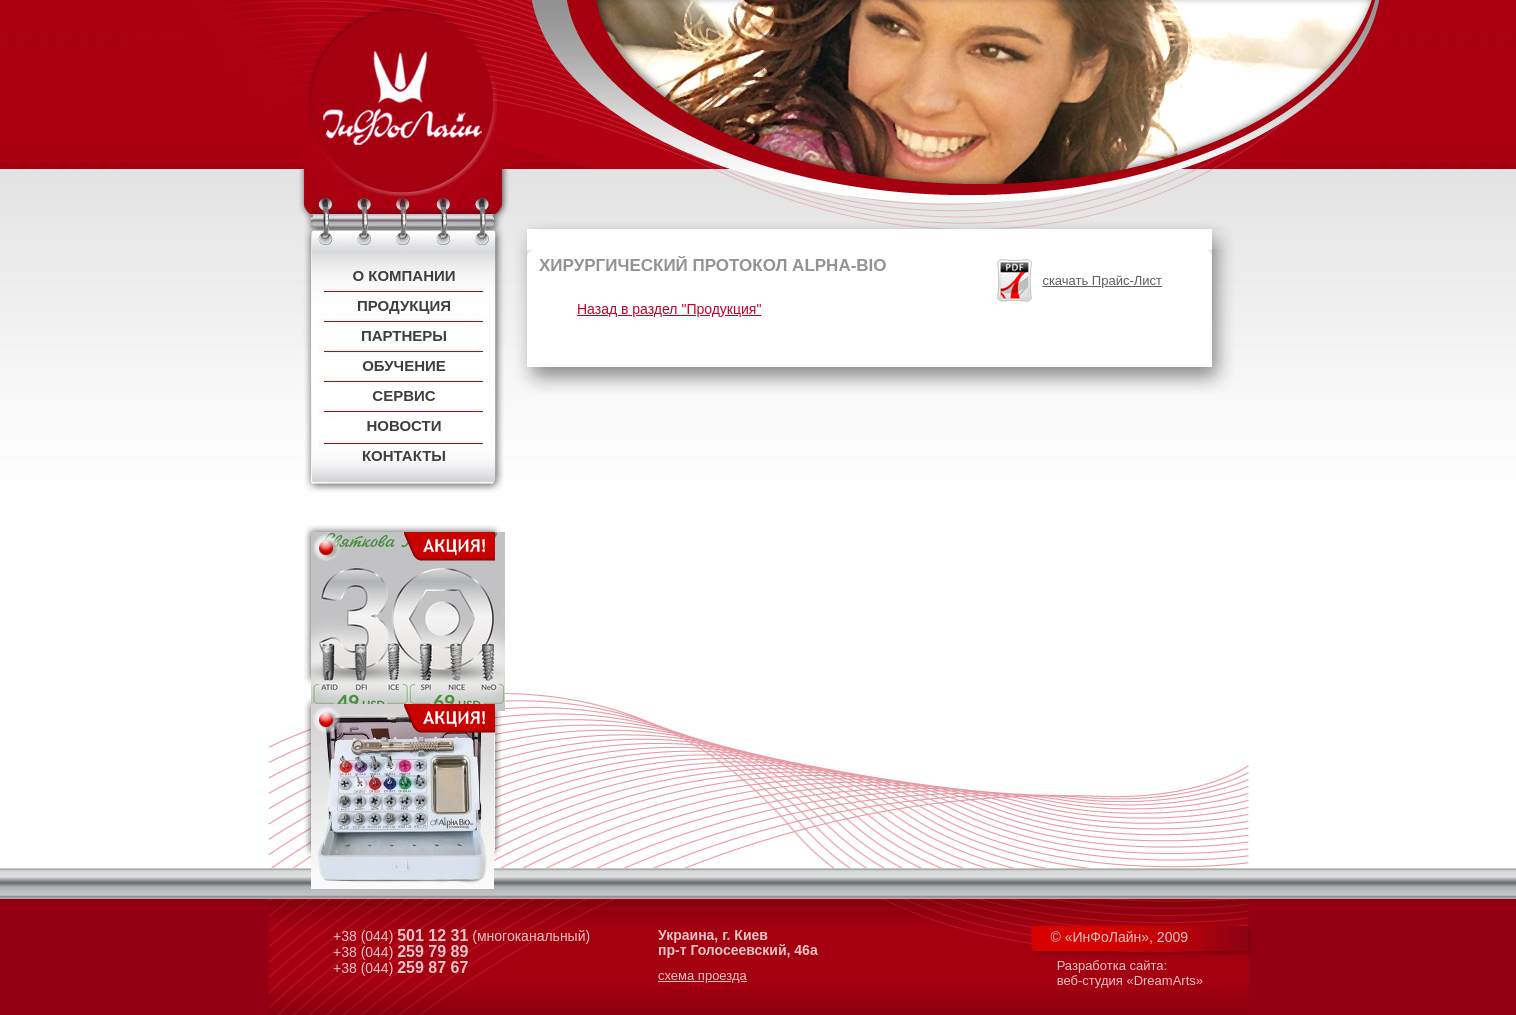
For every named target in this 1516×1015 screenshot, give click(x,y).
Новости (403, 425)
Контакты (404, 455)
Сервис (403, 395)
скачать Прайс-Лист (1102, 280)
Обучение (404, 365)
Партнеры (404, 335)
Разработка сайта (1110, 965)
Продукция (404, 305)
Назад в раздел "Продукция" (669, 309)
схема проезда (702, 975)
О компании (403, 275)
